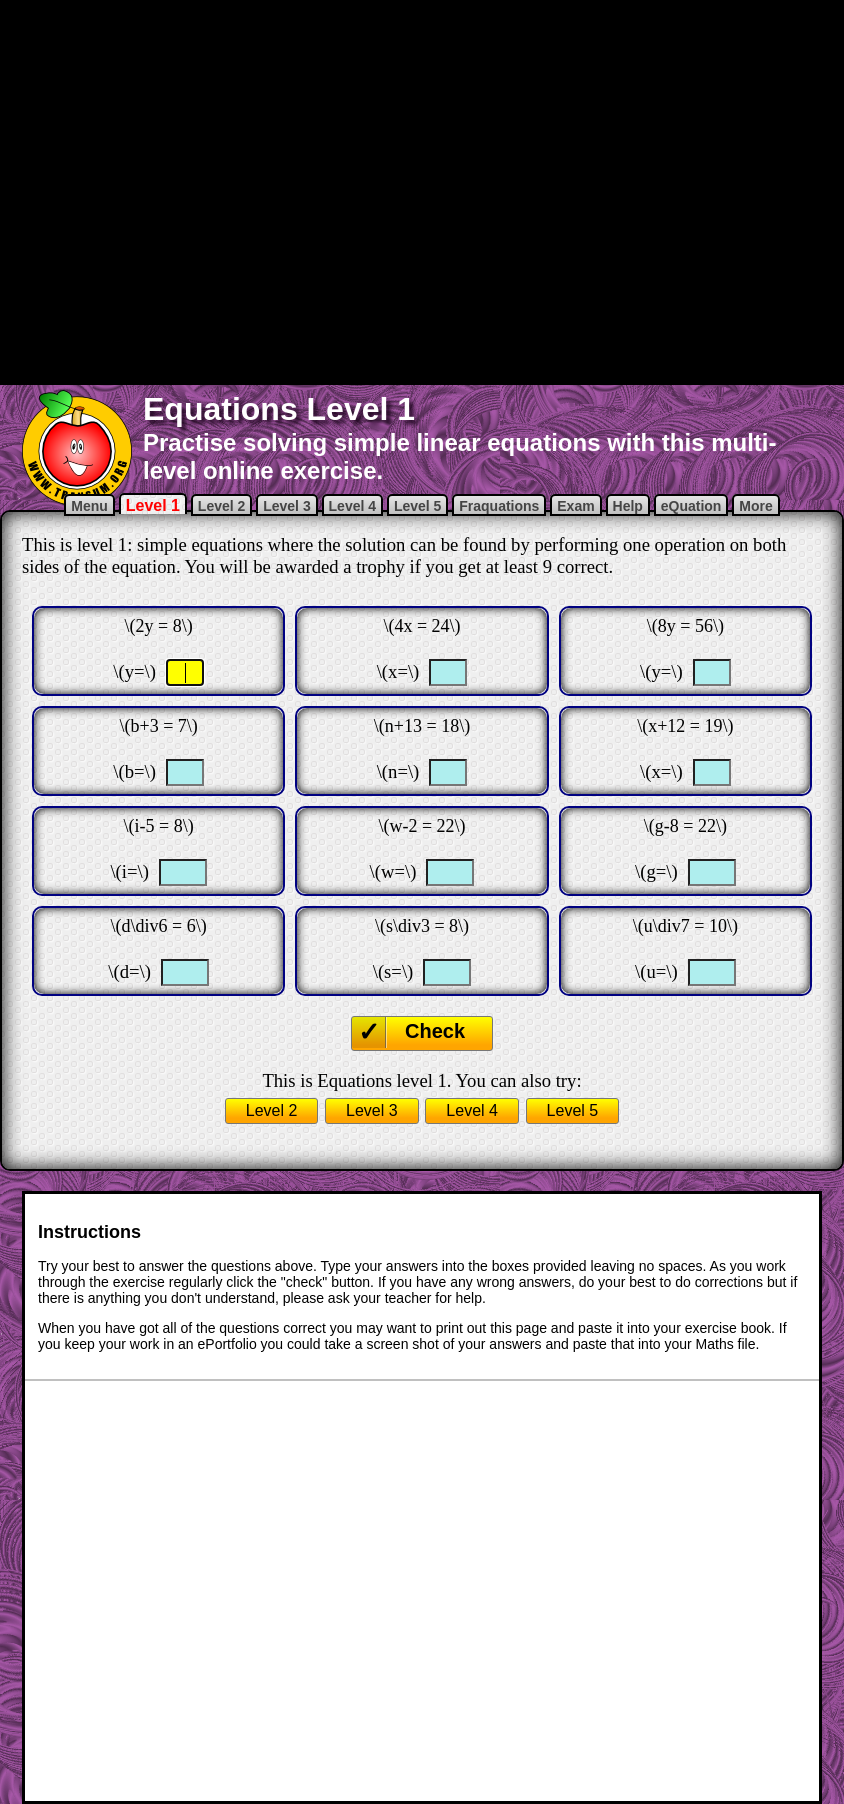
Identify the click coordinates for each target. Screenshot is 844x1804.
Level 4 (352, 506)
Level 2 (221, 506)
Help (628, 506)
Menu (89, 506)
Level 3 (286, 506)
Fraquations (499, 506)
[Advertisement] (242, 190)
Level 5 (417, 506)
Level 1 (153, 505)
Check (435, 1031)
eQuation (691, 506)
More (755, 506)
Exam (575, 506)
